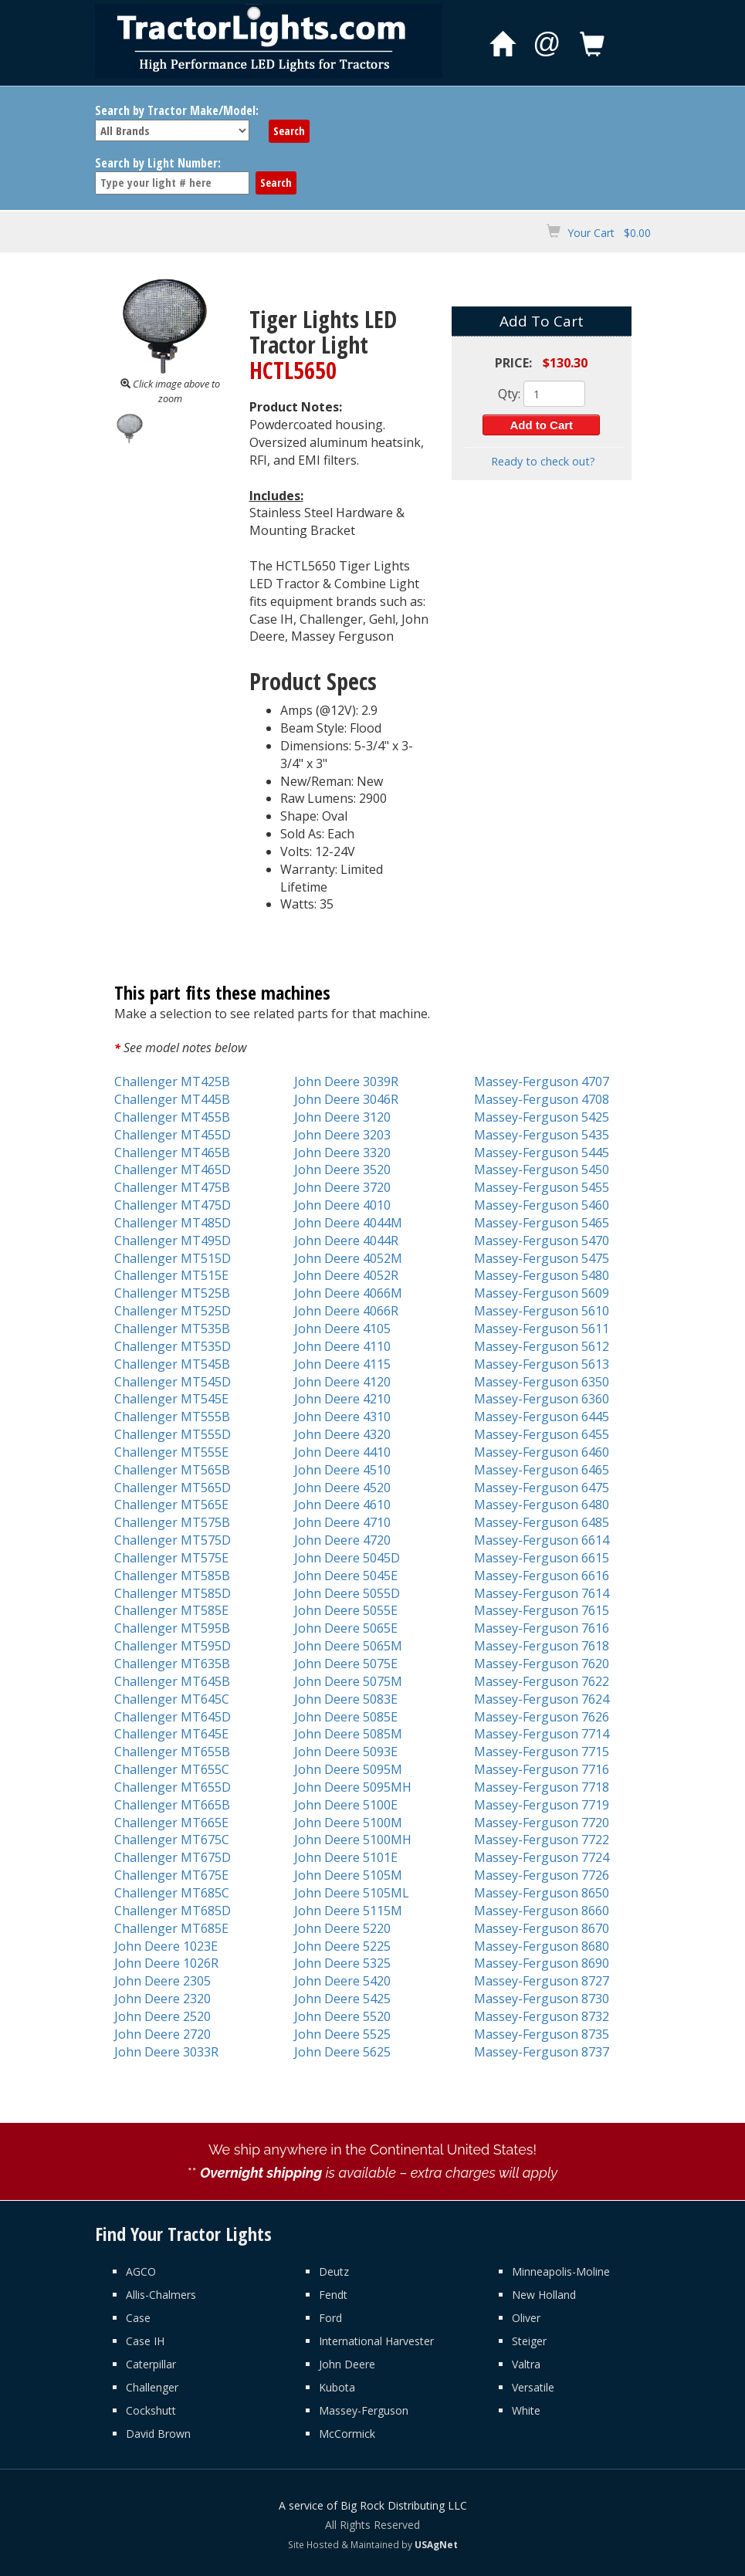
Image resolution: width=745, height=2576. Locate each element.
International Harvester (376, 2341)
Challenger (152, 2387)
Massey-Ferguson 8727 (541, 1980)
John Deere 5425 (342, 1998)
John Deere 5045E (346, 1575)
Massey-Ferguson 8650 (541, 1892)
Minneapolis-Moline (561, 2271)
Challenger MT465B (172, 1152)
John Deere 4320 (342, 1434)
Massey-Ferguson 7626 (541, 1716)
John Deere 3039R (346, 1081)
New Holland (544, 2294)
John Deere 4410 (342, 1452)
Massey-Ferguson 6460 (541, 1452)
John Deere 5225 (342, 1946)
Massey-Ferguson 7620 (541, 1663)
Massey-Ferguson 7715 (541, 1751)
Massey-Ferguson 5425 (541, 1117)
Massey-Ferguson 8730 (541, 1998)
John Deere (347, 2364)
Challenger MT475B (172, 1187)
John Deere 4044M (348, 1222)
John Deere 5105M (348, 1875)
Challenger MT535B (172, 1328)
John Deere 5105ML (351, 1892)
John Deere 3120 (342, 1117)
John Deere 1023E (166, 1946)
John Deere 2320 (162, 1998)
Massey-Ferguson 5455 (541, 1187)
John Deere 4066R (346, 1310)
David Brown (158, 2433)
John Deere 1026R (166, 1963)
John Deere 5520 (342, 2016)
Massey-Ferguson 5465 (541, 1222)
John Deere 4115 (342, 1364)
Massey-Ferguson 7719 (541, 1804)
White (526, 2410)
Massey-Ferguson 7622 (541, 1681)
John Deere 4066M (348, 1293)
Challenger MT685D (172, 1910)
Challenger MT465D (172, 1169)
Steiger (529, 2341)
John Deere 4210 (342, 1398)
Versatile (533, 2387)
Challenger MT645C (171, 1699)
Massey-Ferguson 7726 (541, 1875)
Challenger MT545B (172, 1364)
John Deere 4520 (342, 1487)
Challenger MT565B (172, 1469)
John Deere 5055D (347, 1593)
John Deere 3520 (342, 1169)
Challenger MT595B (172, 1628)
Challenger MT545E (171, 1398)
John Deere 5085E (346, 1716)
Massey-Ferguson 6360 (541, 1398)
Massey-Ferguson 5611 (541, 1328)
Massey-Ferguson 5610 (541, 1310)
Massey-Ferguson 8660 (541, 1910)
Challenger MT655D (172, 1787)
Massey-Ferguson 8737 (541, 2051)
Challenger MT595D (172, 1645)
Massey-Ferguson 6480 (541, 1504)
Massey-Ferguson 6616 (541, 1575)
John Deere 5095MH (352, 1787)
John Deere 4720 (342, 1540)
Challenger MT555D (172, 1434)
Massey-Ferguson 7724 (541, 1857)
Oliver (526, 2317)
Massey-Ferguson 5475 (541, 1258)
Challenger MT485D (172, 1222)
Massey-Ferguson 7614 (541, 1593)
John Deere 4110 (342, 1346)
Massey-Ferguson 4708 (541, 1099)
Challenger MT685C (171, 1892)
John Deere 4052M (348, 1258)
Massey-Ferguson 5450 (541, 1169)
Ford (330, 2317)
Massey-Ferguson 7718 (541, 1787)
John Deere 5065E (346, 1628)
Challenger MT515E (171, 1275)
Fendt (333, 2294)
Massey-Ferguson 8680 (541, 1946)
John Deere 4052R (346, 1275)
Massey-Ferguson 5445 (541, 1152)
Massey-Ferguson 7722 (541, 1839)
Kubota (337, 2387)
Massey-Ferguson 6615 (541, 1557)
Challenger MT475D (172, 1205)
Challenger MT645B (172, 1681)
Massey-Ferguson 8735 (541, 2034)
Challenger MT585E (171, 1610)
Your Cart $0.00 (609, 232)
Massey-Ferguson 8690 (541, 1963)
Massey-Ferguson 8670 (541, 1928)
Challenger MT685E (171, 1928)
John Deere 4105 (342, 1328)
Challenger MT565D (172, 1487)
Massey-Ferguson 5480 (541, 1275)
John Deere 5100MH (352, 1839)
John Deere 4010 (342, 1205)
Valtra (526, 2364)
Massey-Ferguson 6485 (541, 1522)
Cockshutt (151, 2410)
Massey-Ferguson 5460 (541, 1205)
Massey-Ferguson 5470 (541, 1240)
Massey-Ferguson (363, 2410)
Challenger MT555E (171, 1452)
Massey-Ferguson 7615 (541, 1610)
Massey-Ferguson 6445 (541, 1416)
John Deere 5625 (342, 2051)
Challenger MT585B (172, 1575)
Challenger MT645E (171, 1733)
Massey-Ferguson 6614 (541, 1540)
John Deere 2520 (162, 2016)
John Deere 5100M (348, 1822)
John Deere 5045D (347, 1557)
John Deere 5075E (346, 1663)
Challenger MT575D (172, 1540)
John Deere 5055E (346, 1610)
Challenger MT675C (171, 1839)
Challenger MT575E (171, 1557)
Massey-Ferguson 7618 (541, 1645)
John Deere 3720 (342, 1187)
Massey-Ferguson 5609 (541, 1293)
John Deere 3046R (346, 1099)
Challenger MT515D (172, 1258)
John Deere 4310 (342, 1416)
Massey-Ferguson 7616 (541, 1628)
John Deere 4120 (342, 1381)
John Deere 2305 (162, 1980)
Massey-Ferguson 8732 (541, 2016)
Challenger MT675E (171, 1875)
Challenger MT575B (172, 1522)
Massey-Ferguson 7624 (541, 1699)
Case (138, 2317)
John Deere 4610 (342, 1504)
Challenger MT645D (172, 1716)
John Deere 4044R (346, 1240)
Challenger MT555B (172, 1416)
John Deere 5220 (342, 1928)
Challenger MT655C (171, 1769)
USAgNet (436, 2544)
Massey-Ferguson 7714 (541, 1733)
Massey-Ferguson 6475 (541, 1487)
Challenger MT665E (171, 1822)
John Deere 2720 (162, 2034)
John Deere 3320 (342, 1152)
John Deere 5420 (342, 1980)
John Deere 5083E (346, 1699)
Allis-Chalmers (161, 2294)
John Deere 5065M (348, 1645)
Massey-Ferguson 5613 (541, 1364)
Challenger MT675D (172, 1857)
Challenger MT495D (172, 1240)
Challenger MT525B (172, 1293)
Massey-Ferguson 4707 (541, 1081)
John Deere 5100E (346, 1804)
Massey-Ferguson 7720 (541, 1822)
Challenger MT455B (172, 1117)
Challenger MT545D (172, 1381)
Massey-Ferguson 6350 (541, 1381)
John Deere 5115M (348, 1910)
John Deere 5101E (346, 1857)
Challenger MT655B (172, 1751)
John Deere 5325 (342, 1963)
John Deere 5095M (348, 1769)
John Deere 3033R (166, 2051)
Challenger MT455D (172, 1134)
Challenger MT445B (172, 1099)
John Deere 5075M (348, 1681)
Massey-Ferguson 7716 (541, 1769)
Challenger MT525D (172, 1310)
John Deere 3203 (342, 1134)
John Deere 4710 (342, 1522)
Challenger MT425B (172, 1081)
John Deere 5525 (342, 2034)
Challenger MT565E (171, 1504)
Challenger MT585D (172, 1593)
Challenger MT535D (172, 1346)
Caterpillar (151, 2364)
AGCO (141, 2271)
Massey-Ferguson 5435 (541, 1134)
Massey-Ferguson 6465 (541, 1469)
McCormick (347, 2433)
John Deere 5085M (348, 1733)
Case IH (145, 2341)
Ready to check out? (543, 461)
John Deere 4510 (342, 1469)
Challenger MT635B (172, 1663)
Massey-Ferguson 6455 (541, 1434)
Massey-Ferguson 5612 (541, 1346)
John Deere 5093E (346, 1751)
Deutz (334, 2271)
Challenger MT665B (172, 1804)
